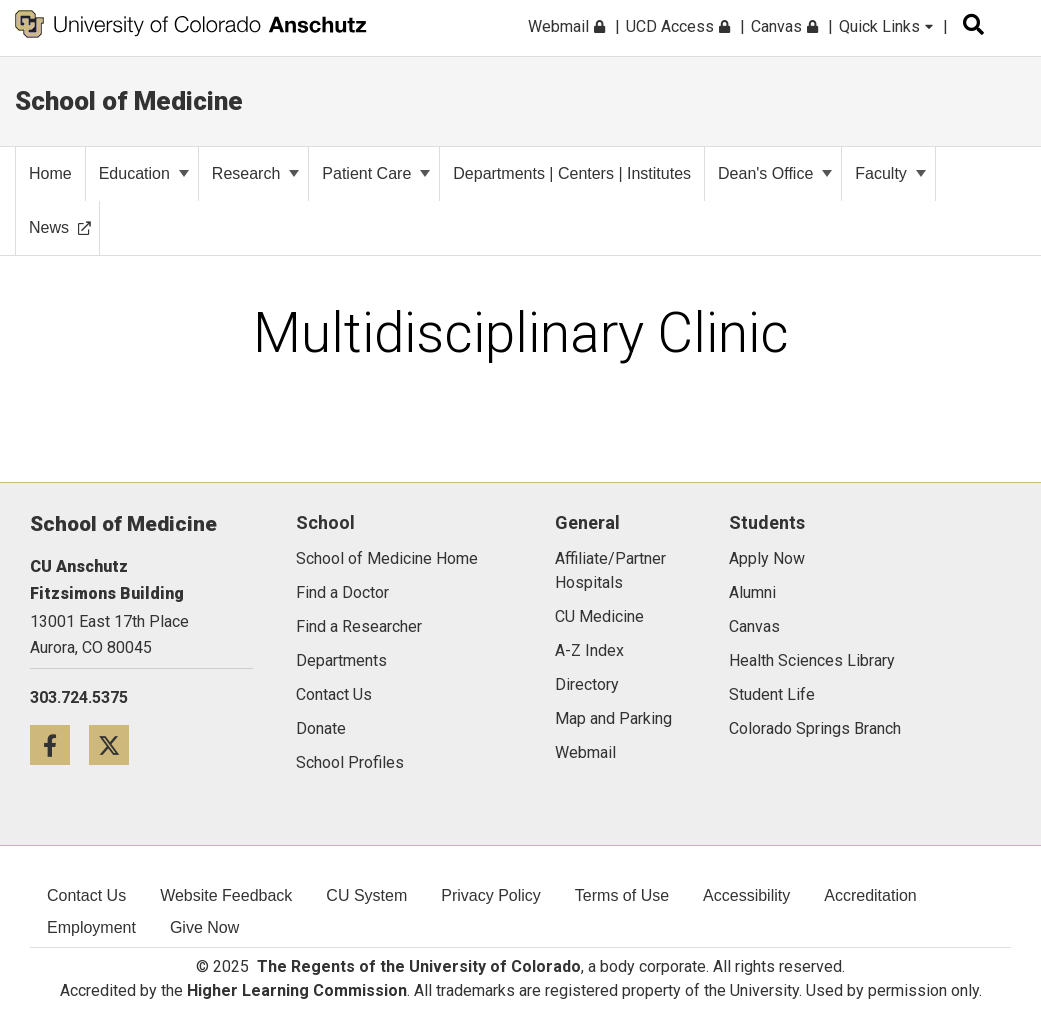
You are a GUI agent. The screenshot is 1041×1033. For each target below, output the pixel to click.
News (60, 227)
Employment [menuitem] (91, 927)
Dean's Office (775, 173)
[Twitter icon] (116, 744)
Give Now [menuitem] (204, 927)
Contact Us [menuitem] (86, 895)
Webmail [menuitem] (566, 26)
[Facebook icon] (59, 744)
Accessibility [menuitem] (746, 895)
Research (255, 173)
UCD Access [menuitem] (678, 26)
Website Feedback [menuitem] (226, 895)
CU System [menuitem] (366, 895)
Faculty (890, 173)
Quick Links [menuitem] (886, 26)
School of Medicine (129, 101)
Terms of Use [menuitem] (622, 895)
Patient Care (376, 173)
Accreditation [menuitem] (870, 895)
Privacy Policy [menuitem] (491, 895)
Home (50, 173)
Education (144, 173)
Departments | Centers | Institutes (572, 173)
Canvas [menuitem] (784, 26)
